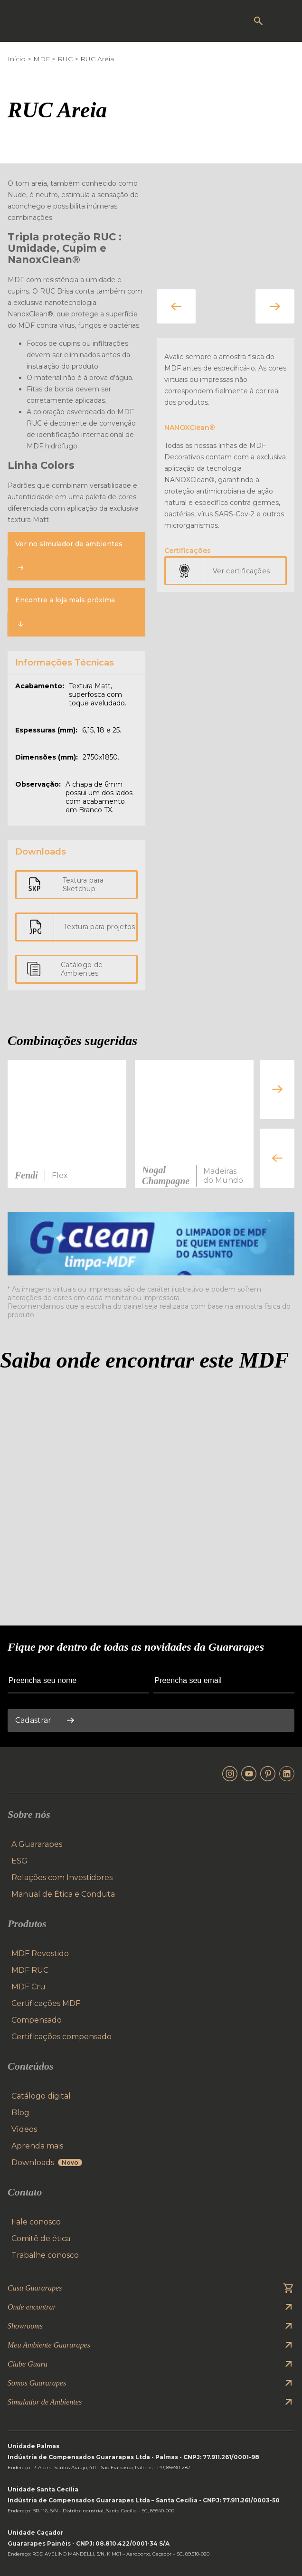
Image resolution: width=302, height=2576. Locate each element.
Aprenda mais (37, 2145)
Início (17, 59)
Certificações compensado (61, 2036)
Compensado (36, 2020)
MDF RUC (29, 1970)
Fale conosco (36, 2221)
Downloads (46, 2162)
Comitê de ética (40, 2238)
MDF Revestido (40, 1953)
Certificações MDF (45, 2003)
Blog (20, 2112)
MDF (41, 59)
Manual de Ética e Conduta (63, 1894)
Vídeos (24, 2129)
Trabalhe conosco (45, 2255)
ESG (19, 1860)
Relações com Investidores (62, 1877)
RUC (65, 59)
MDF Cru (28, 1986)
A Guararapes (36, 1844)
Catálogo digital (41, 2096)
